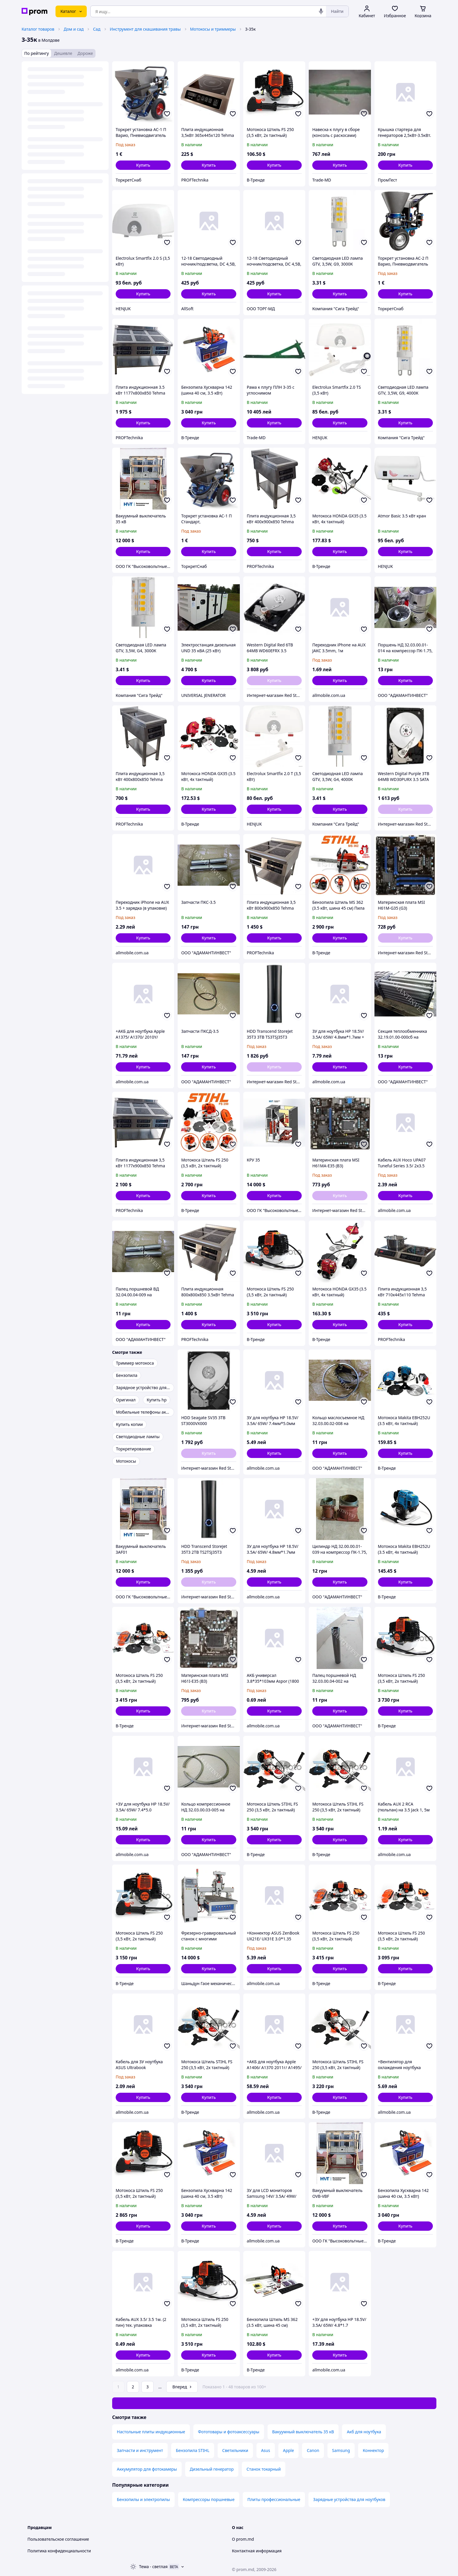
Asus (265, 2450)
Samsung (341, 2450)
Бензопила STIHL (192, 2450)
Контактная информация (257, 2551)
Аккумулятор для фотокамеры (147, 2469)
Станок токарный (264, 2469)
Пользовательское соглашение (58, 2539)
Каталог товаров (38, 29)
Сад (96, 29)
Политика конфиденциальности (59, 2551)
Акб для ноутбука (364, 2431)
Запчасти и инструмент (140, 2450)
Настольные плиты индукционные (151, 2431)
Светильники (235, 2450)
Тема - (153, 2566)
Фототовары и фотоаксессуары (228, 2431)
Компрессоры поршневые (209, 2499)
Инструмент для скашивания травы (145, 29)
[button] (143, 165)
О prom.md (243, 2539)
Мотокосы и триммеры (213, 29)
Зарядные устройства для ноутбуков (349, 2499)
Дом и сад (74, 29)
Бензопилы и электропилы (143, 2499)
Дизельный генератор (212, 2469)
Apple (288, 2450)
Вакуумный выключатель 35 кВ (303, 2431)
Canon (313, 2450)
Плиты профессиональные (273, 2499)
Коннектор (373, 2450)
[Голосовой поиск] (321, 11)
